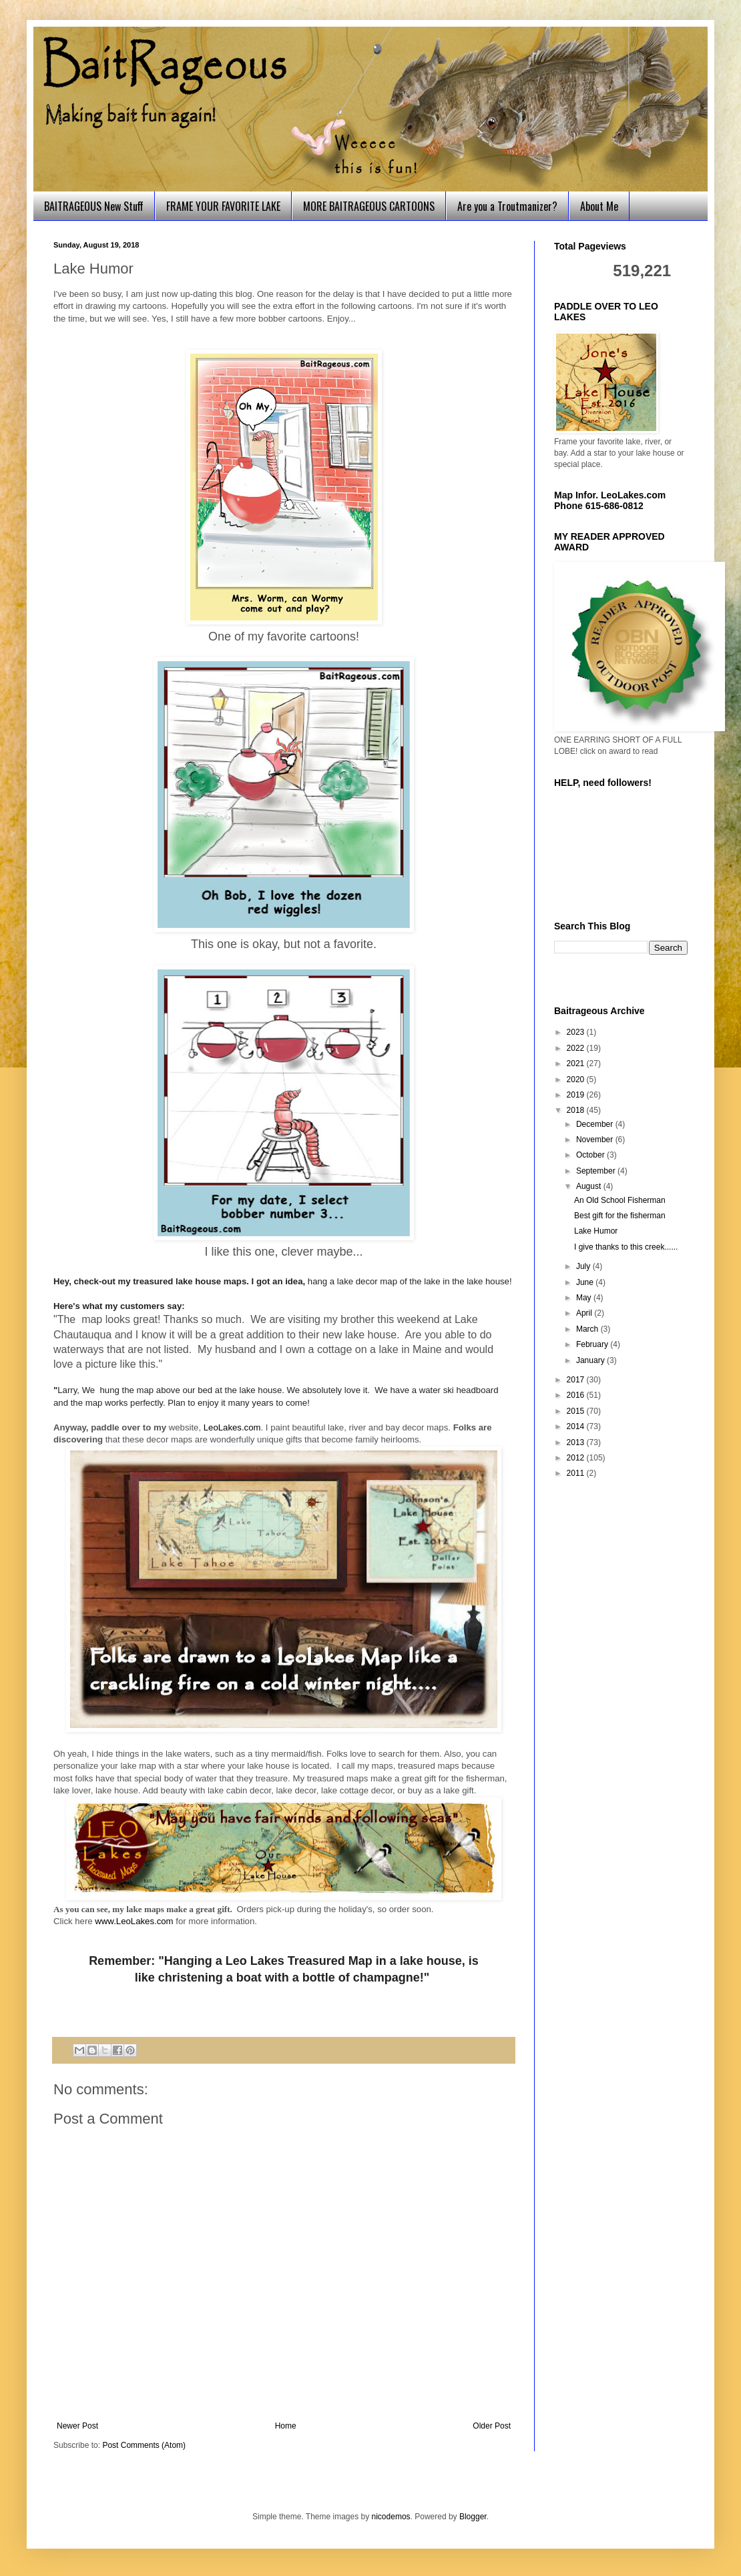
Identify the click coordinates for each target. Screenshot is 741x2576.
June (585, 1282)
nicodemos (391, 2516)
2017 (577, 1379)
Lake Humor (596, 1231)
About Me (599, 206)
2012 (577, 1457)
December (595, 1124)
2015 (577, 1411)
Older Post (492, 2426)
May (584, 1297)
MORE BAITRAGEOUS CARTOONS (369, 206)
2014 (577, 1426)
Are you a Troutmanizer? (507, 206)
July (584, 1266)
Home (285, 2426)
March (588, 1329)
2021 (577, 1063)
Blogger (473, 2516)
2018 (577, 1110)
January (591, 1360)
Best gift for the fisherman (620, 1215)
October (591, 1155)
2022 (577, 1048)
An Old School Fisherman (620, 1200)
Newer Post (77, 2426)
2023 (577, 1032)
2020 (577, 1079)
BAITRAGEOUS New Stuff (94, 206)
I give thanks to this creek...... (626, 1247)
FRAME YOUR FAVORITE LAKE (223, 206)
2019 (577, 1095)
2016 (577, 1395)
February (593, 1344)
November (595, 1139)
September (597, 1171)
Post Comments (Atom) (144, 2445)
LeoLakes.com (232, 1427)
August (589, 1186)
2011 (577, 1473)
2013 (577, 1442)
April (585, 1313)
